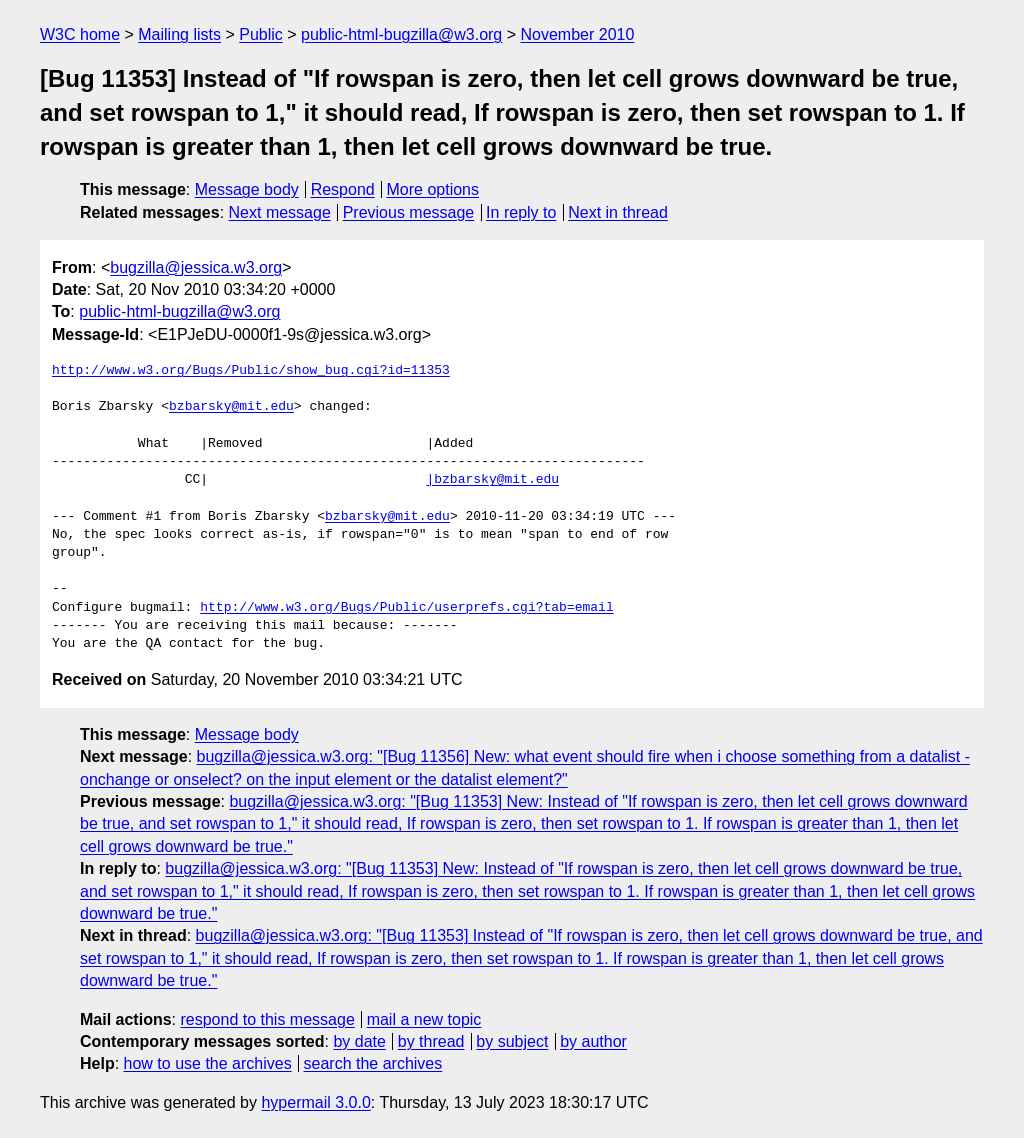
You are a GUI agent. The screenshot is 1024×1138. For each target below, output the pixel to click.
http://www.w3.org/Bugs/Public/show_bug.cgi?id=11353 (251, 371)
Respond (343, 189)
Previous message (409, 212)
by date (359, 1041)
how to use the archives (208, 1063)
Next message (280, 212)
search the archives (373, 1063)
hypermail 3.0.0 (315, 1102)
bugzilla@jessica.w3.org (196, 267)
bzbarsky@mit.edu (231, 407)
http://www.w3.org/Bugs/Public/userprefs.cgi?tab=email (406, 608)
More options (433, 189)
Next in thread (618, 212)
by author (593, 1041)
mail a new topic (424, 1019)
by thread (431, 1041)
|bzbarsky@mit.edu (492, 480)
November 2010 (578, 34)
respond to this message (267, 1019)
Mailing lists (179, 34)
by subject (512, 1041)
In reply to (521, 212)
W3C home (80, 34)
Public (261, 34)
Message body (247, 189)
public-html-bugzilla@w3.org (401, 34)
